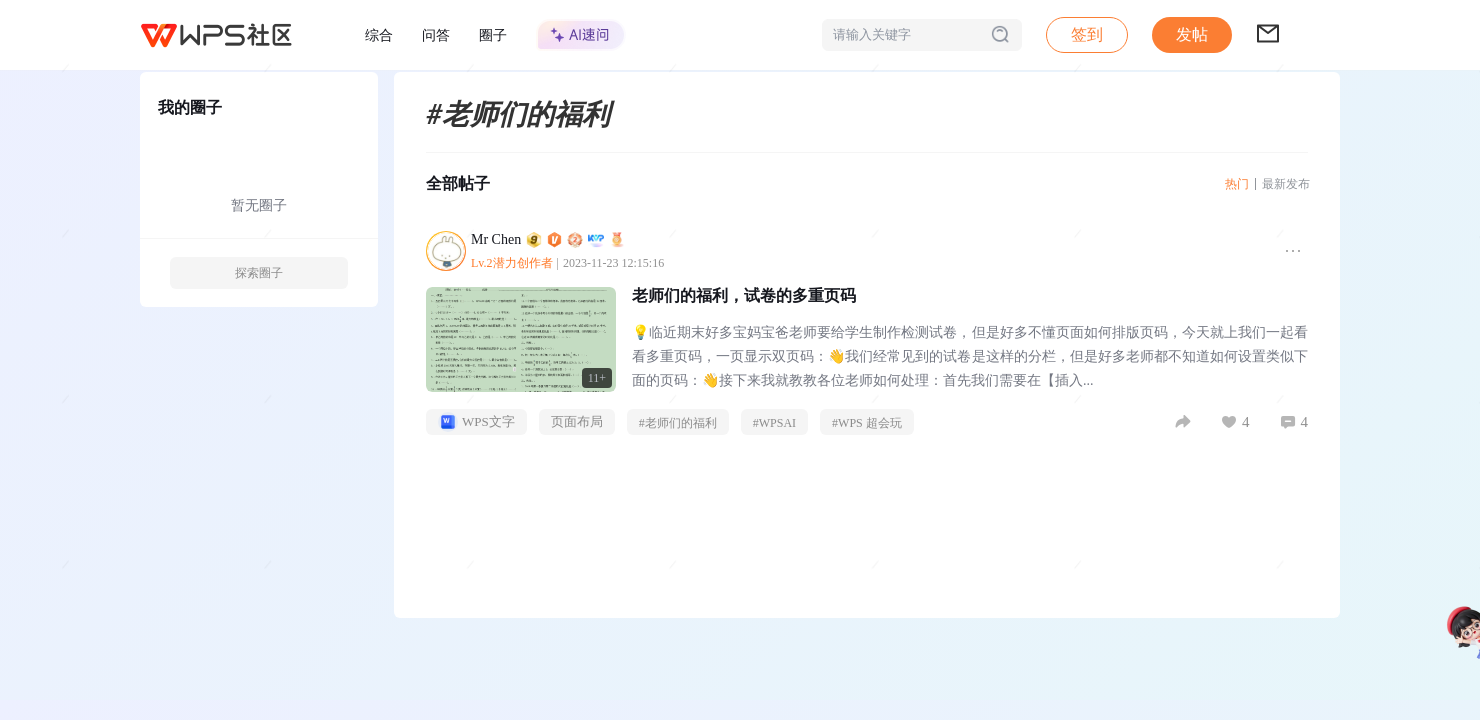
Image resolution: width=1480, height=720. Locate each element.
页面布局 (577, 421)
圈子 (493, 35)
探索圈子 (259, 273)
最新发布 (1286, 184)
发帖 (1192, 34)
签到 (1087, 34)
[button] (1192, 35)
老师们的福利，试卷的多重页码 (744, 295)
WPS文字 (476, 422)
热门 (1237, 184)
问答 (436, 35)
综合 (379, 35)
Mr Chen (548, 239)
